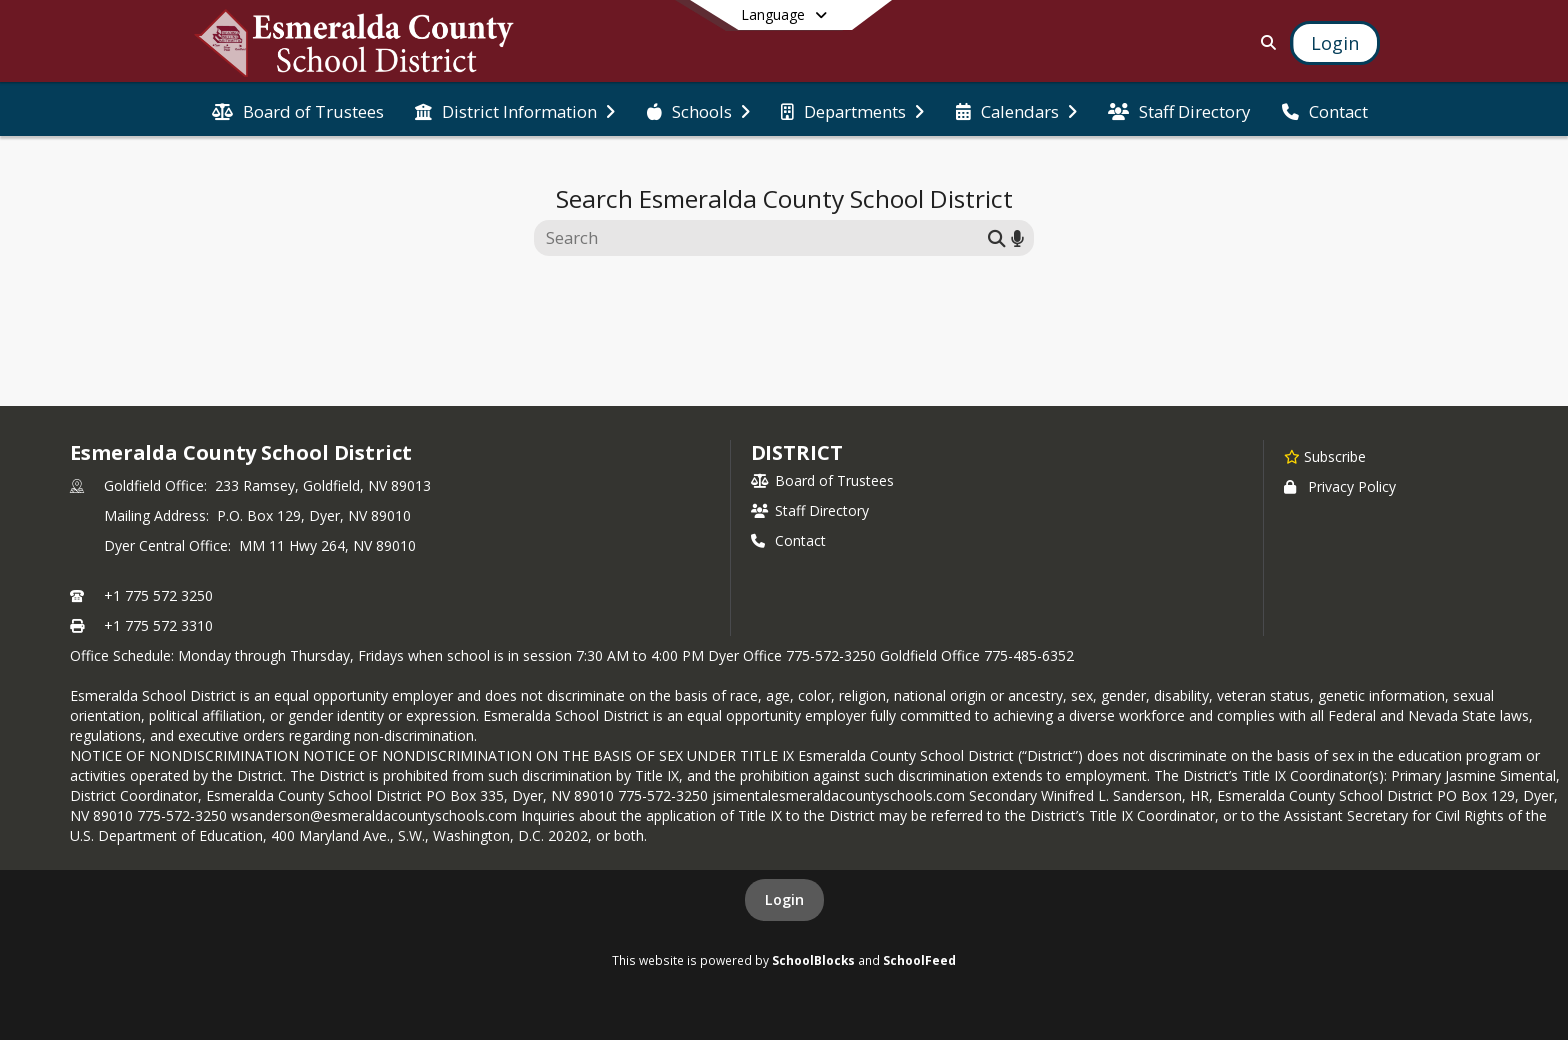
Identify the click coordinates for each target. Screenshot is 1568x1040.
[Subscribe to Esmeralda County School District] (1325, 456)
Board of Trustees (822, 480)
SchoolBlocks (813, 960)
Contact (788, 540)
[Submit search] (997, 237)
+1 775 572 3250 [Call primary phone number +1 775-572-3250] (158, 595)
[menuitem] (298, 110)
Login (784, 899)
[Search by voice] (1017, 237)
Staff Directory (810, 510)
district (797, 452)
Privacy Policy (1340, 486)
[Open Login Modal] (1335, 43)
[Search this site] (763, 238)
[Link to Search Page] (1264, 42)
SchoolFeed (919, 960)
